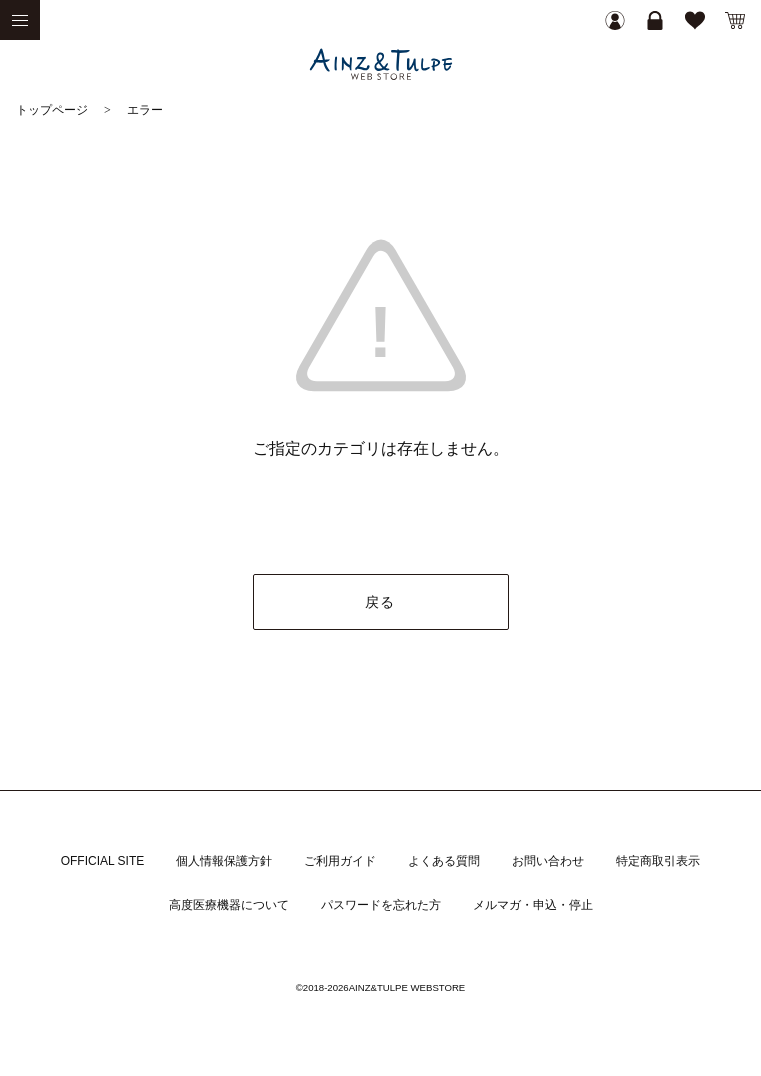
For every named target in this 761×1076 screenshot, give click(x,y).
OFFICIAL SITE (103, 861)
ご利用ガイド (340, 861)
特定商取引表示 (658, 861)
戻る (380, 602)
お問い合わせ (548, 861)
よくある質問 (444, 861)
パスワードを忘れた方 (381, 905)
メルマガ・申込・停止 (533, 905)
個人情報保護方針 (224, 861)
